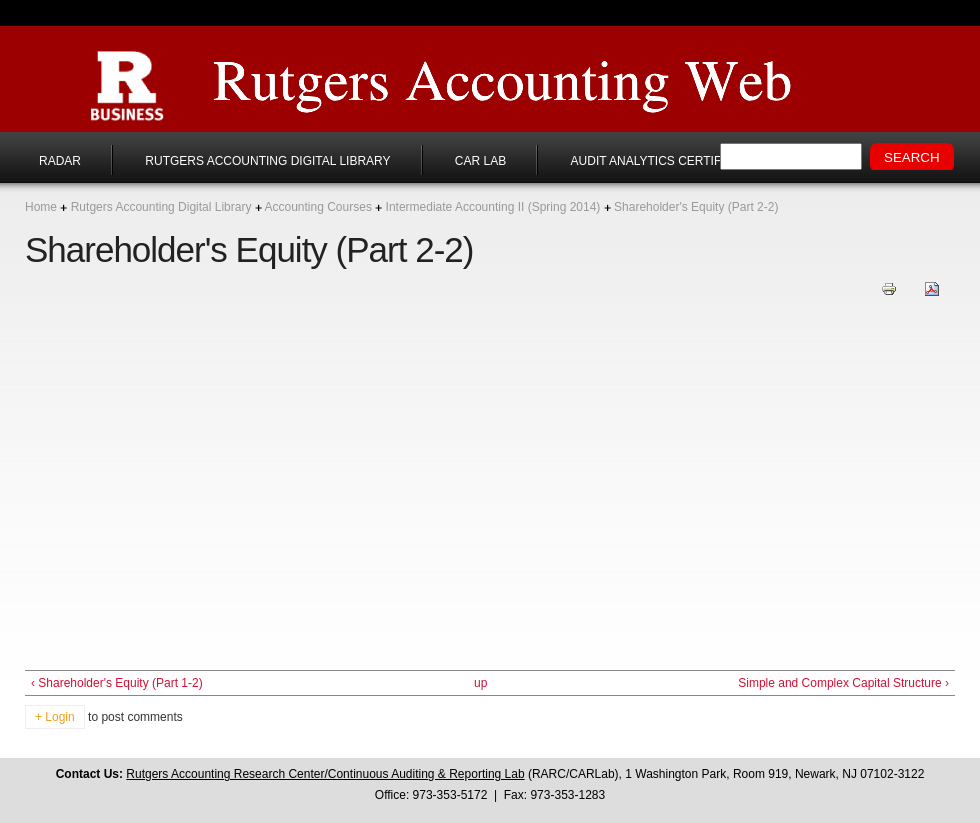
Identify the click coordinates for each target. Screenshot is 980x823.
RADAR (60, 161)
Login (59, 717)
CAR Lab (480, 161)
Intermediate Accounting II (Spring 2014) (493, 207)
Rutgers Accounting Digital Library (267, 161)
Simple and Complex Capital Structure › (843, 683)
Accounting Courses (317, 207)
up (480, 683)
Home (41, 207)
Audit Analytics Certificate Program (696, 161)
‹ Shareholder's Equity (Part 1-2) (117, 683)
